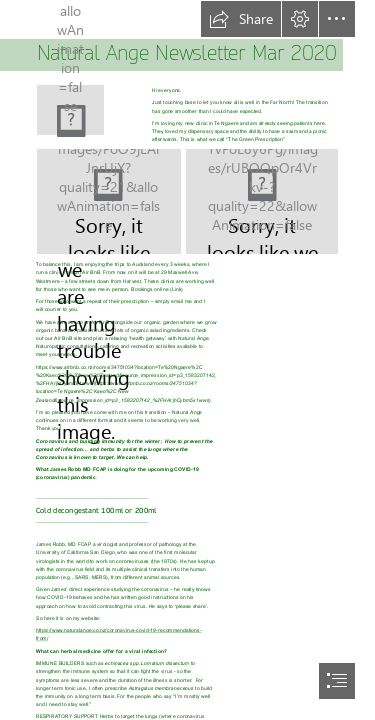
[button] (241, 19)
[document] (187, 360)
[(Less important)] (70, 110)
